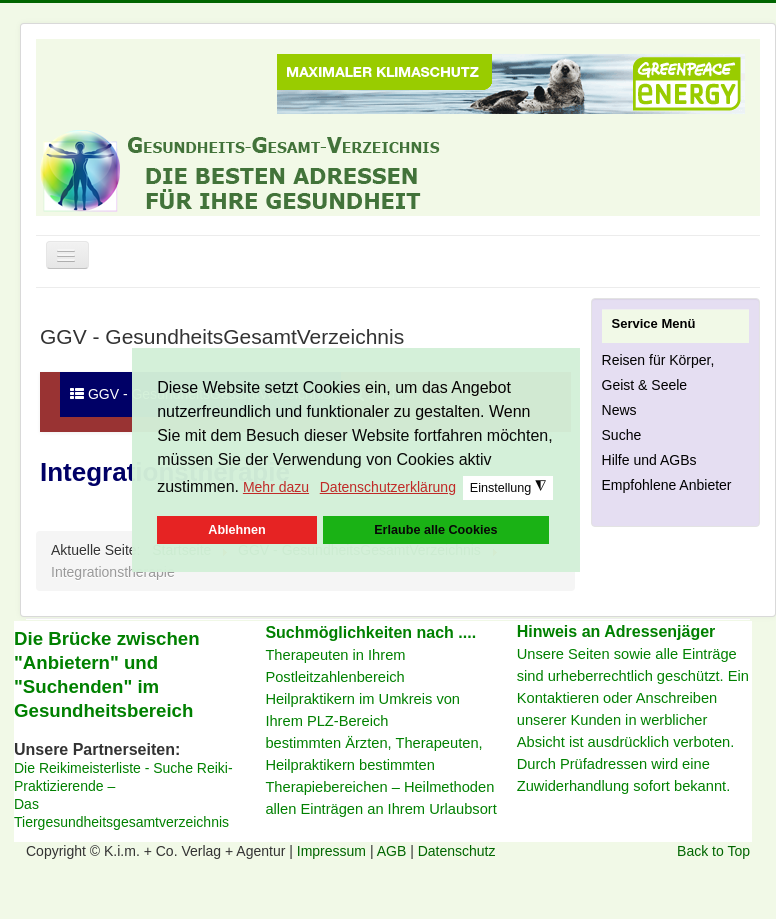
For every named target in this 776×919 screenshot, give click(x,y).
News (619, 410)
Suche (622, 435)
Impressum (333, 851)
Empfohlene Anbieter (667, 485)
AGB (393, 851)
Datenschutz (457, 851)
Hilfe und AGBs (649, 460)
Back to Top (713, 851)
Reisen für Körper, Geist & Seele (658, 372)
